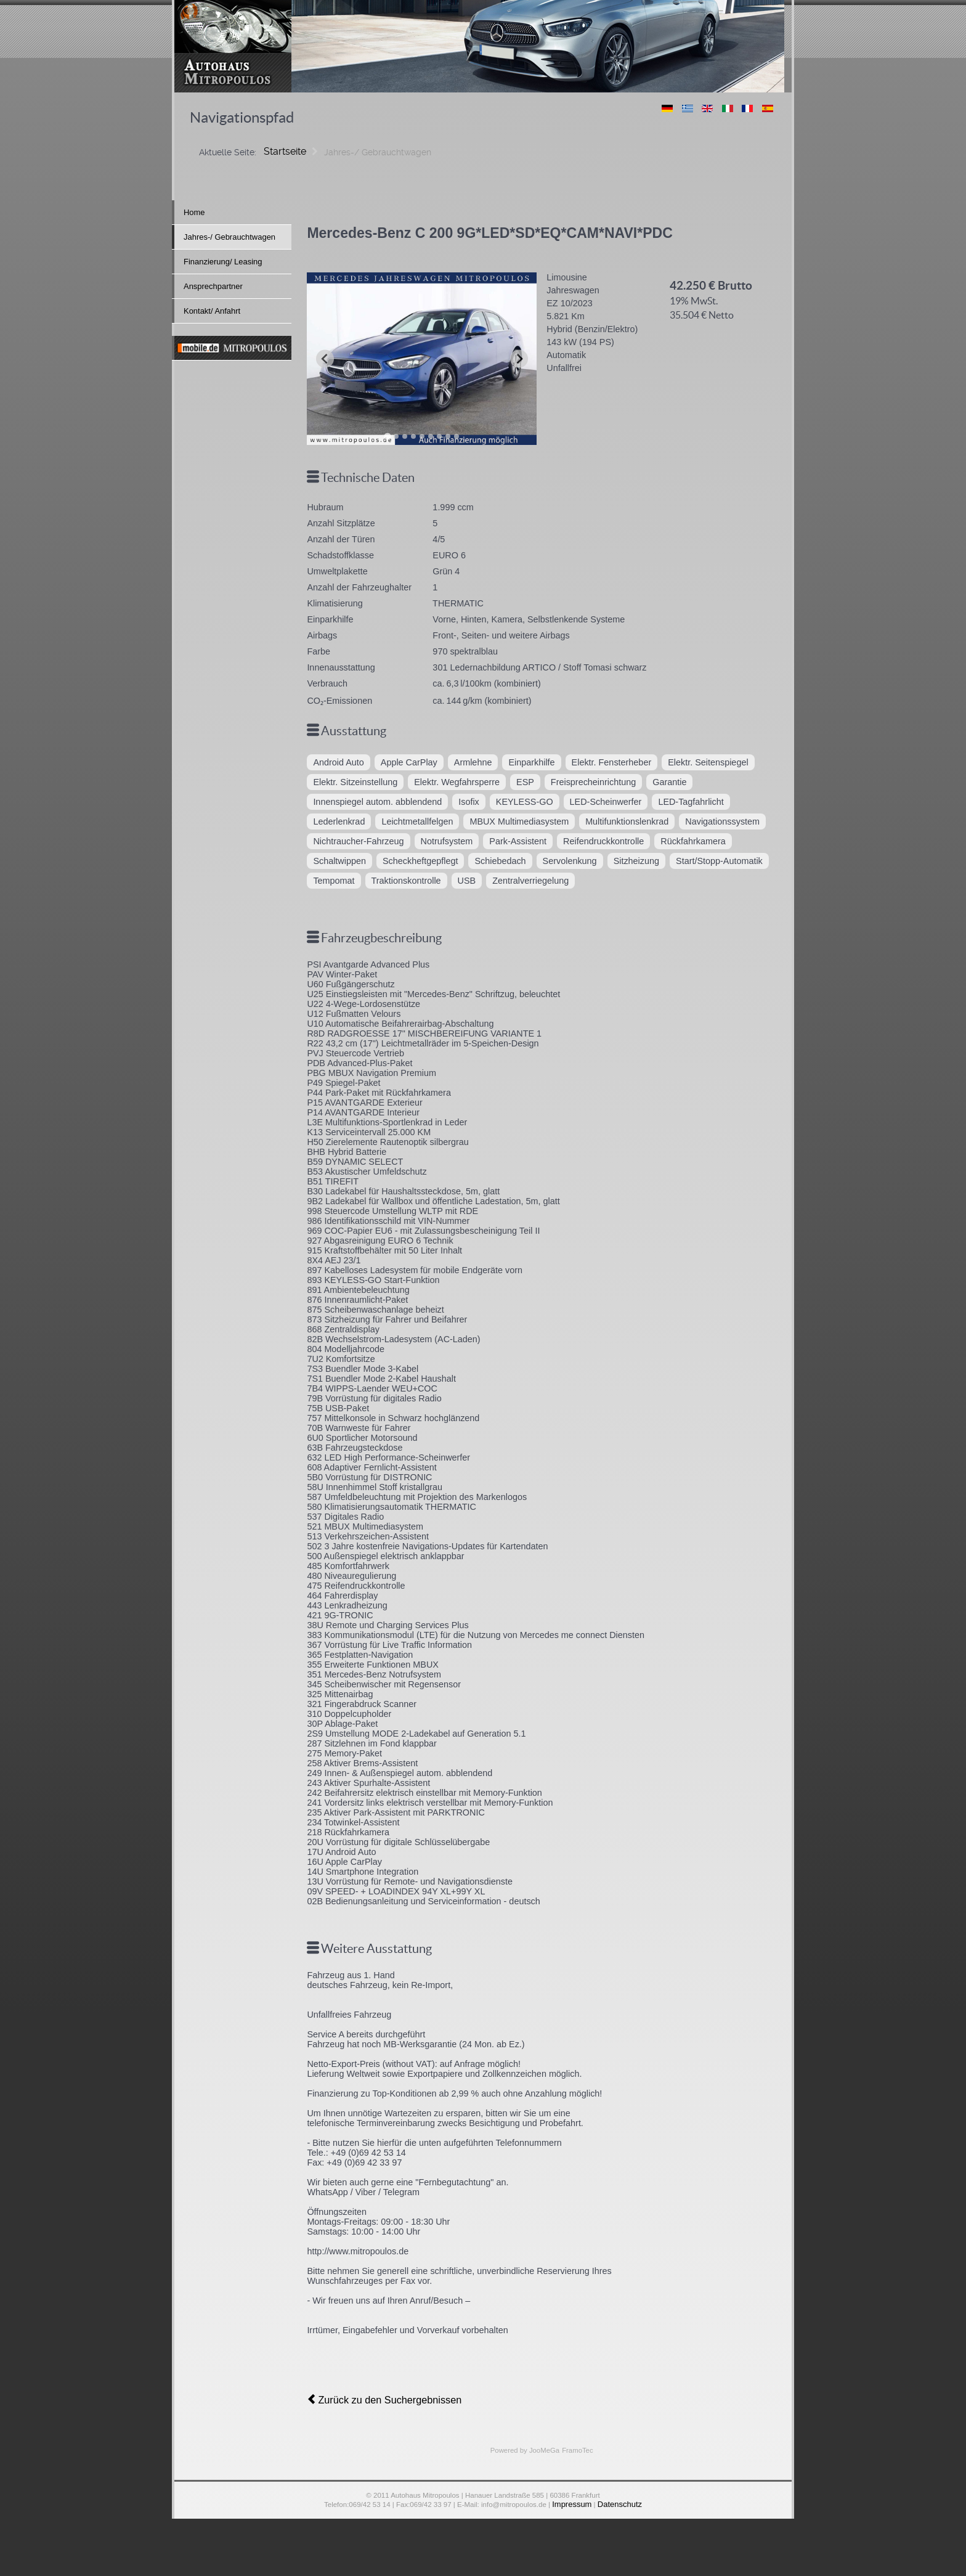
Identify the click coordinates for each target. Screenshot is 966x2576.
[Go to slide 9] (456, 436)
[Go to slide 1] (387, 436)
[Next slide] (519, 358)
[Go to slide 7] (439, 436)
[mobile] (231, 348)
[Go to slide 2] (396, 436)
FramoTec (574, 2448)
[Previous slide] (325, 358)
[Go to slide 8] (447, 436)
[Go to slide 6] (430, 436)
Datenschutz (617, 2501)
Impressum (574, 2501)
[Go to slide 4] (413, 436)
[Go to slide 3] (404, 436)
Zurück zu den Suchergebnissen (376, 2399)
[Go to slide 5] (422, 436)
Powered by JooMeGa (527, 2448)
